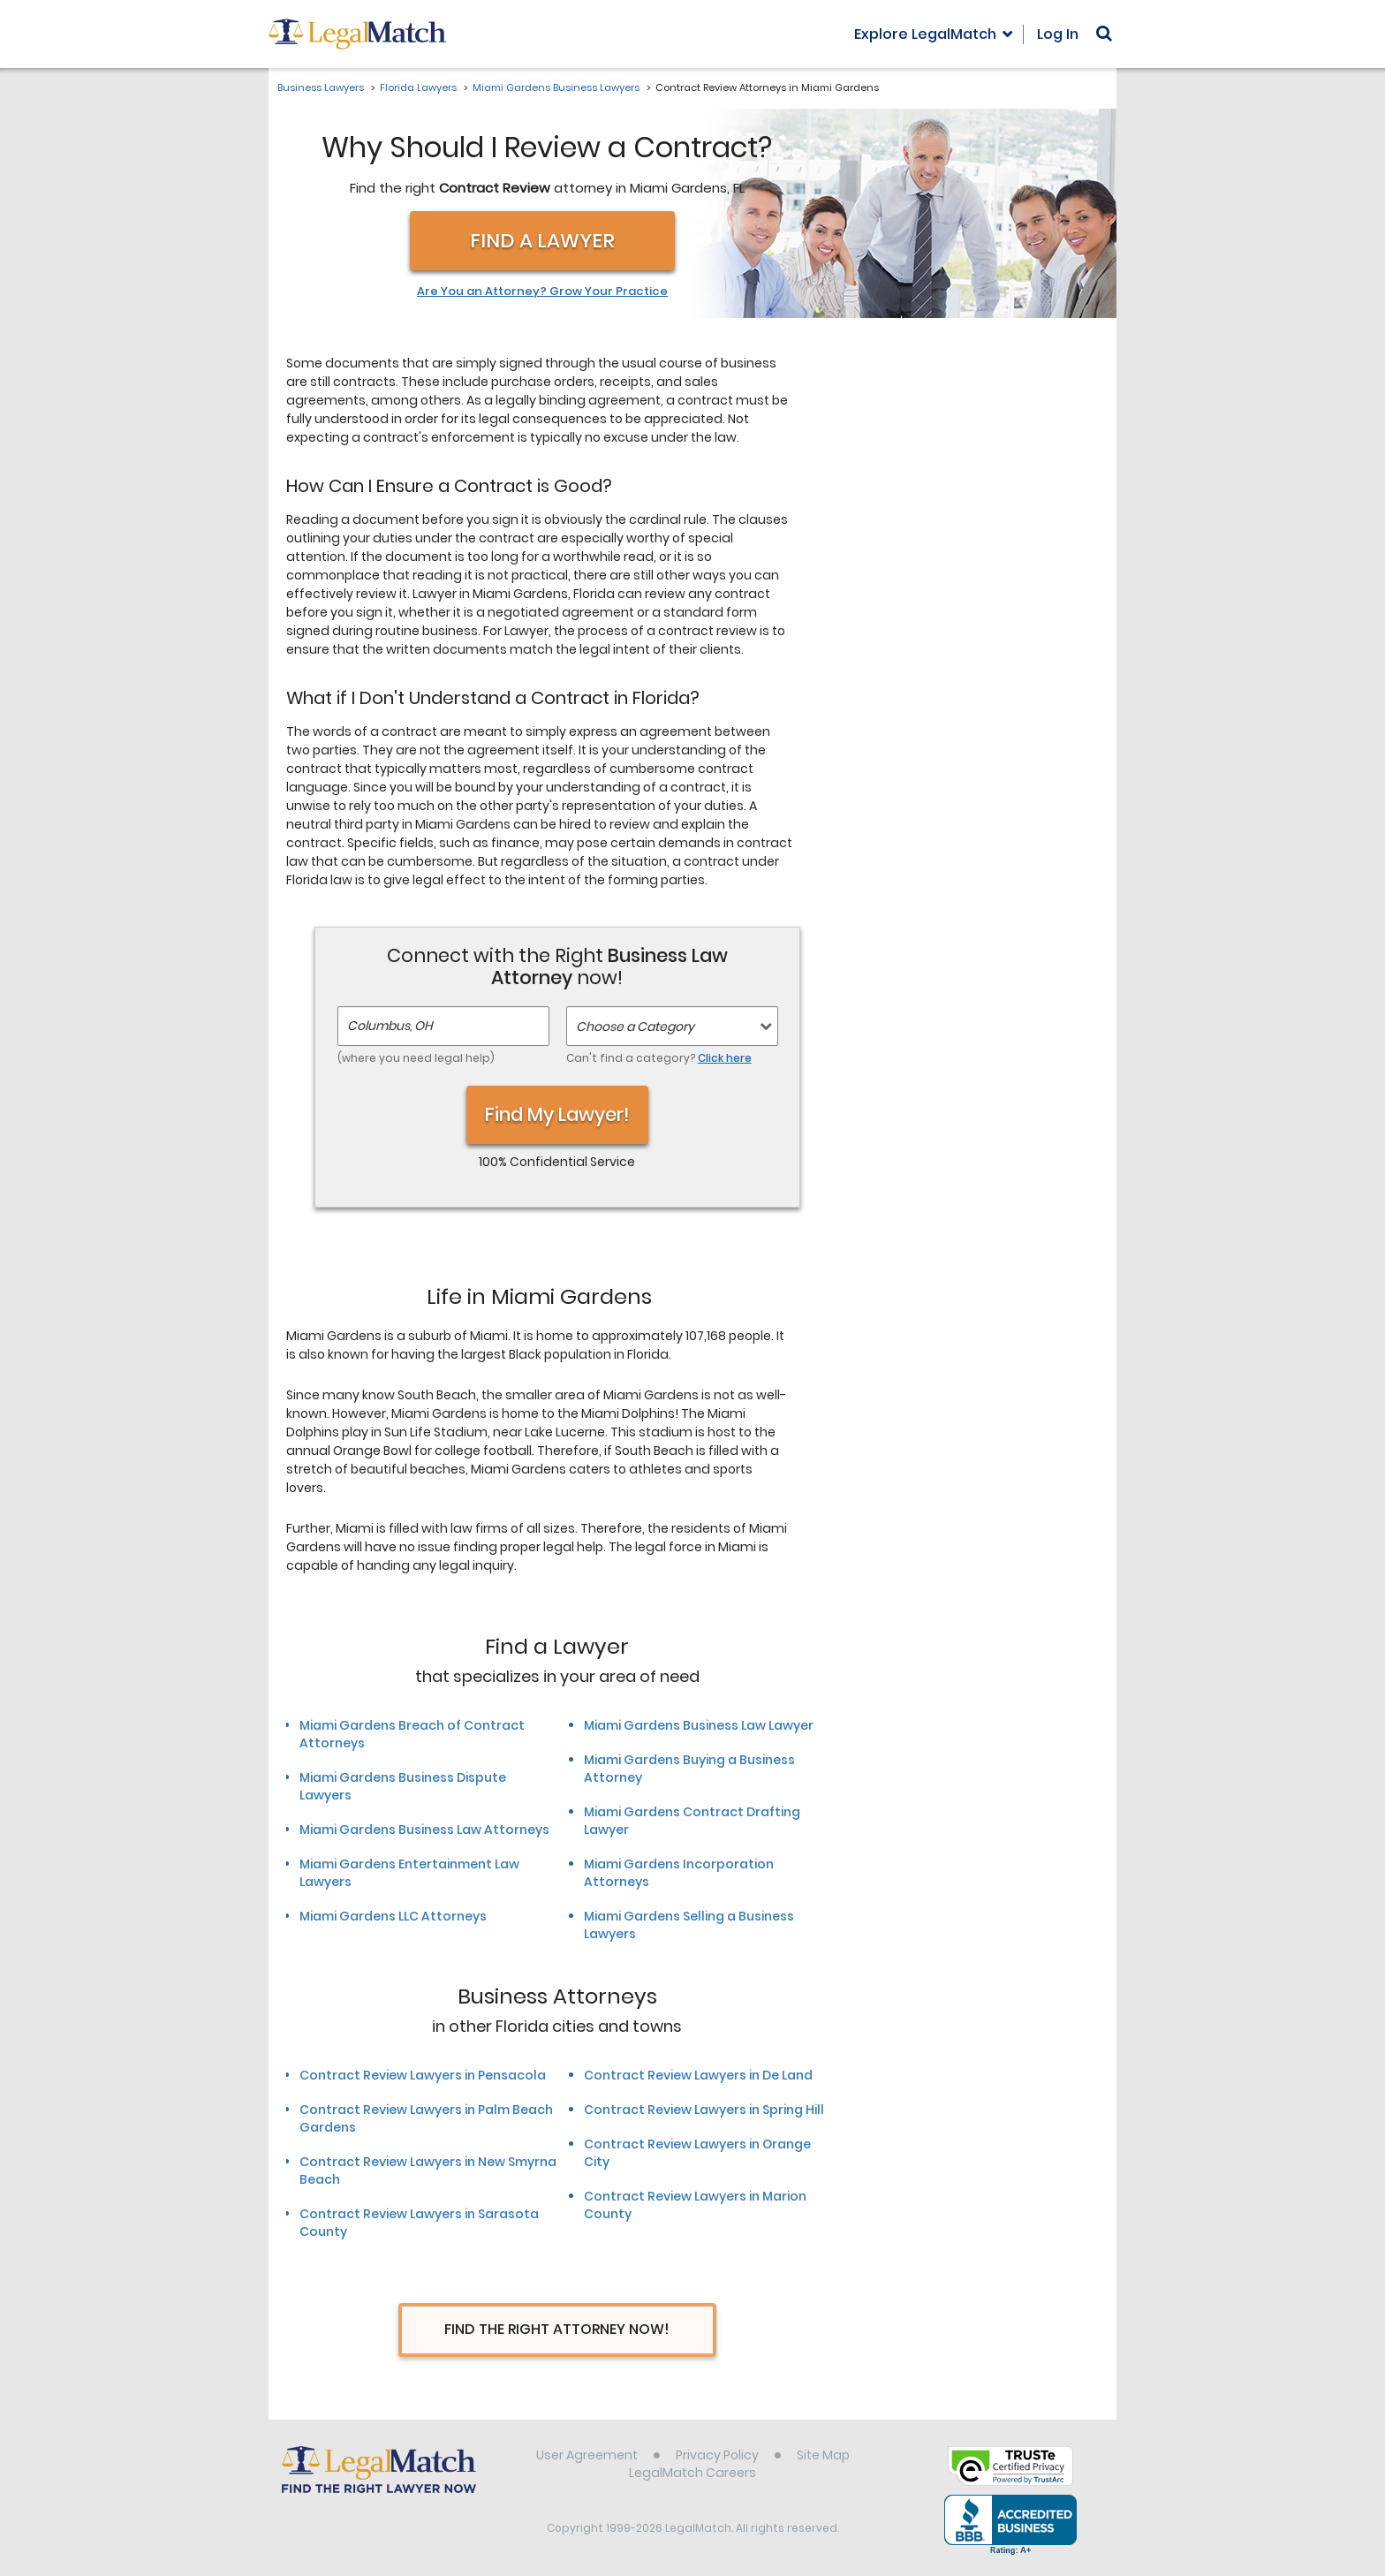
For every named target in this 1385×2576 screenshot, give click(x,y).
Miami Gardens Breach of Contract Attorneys (412, 1734)
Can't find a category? (659, 1057)
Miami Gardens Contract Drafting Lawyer (692, 1820)
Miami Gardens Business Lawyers (556, 87)
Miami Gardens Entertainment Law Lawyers (409, 1872)
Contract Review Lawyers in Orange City (697, 2153)
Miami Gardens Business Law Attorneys (424, 1829)
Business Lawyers (320, 87)
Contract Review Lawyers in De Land (698, 2075)
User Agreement (587, 2455)
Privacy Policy (717, 2455)
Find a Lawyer (542, 240)
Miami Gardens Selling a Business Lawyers (689, 1925)
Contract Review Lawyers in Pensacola (422, 2075)
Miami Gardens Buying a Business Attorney (689, 1768)
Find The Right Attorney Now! (557, 2329)
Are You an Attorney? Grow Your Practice (542, 291)
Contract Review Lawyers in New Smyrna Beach (427, 2170)
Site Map (823, 2455)
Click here (725, 1057)
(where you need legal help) (416, 1057)
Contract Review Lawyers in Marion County (695, 2205)
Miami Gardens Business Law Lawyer (699, 1725)
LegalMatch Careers (692, 2472)
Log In (1057, 34)
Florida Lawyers (418, 87)
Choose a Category (635, 1026)
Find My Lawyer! (557, 1114)
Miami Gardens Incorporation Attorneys (679, 1872)
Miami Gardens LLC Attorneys (393, 1916)
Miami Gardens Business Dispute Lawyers (402, 1786)
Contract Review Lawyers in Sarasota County (419, 2222)
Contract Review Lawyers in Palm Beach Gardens (426, 2118)
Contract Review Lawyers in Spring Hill (704, 2109)
